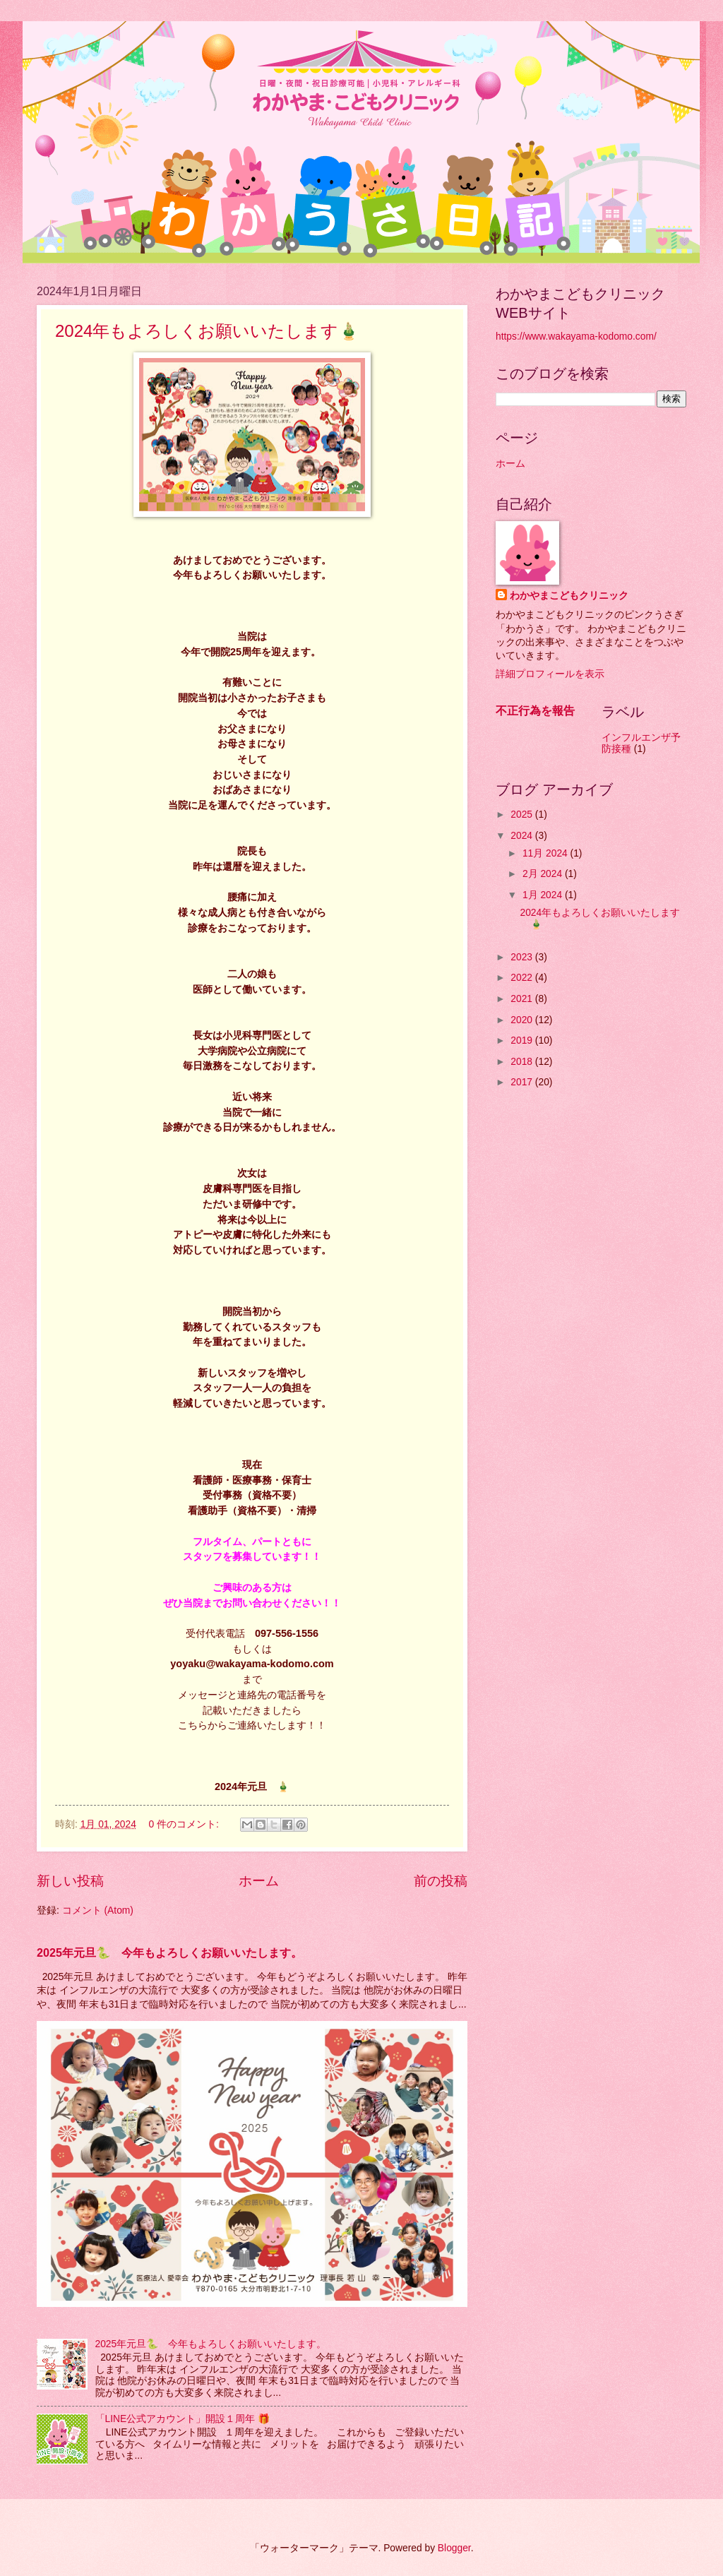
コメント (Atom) (97, 1910)
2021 (522, 999)
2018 (522, 1061)
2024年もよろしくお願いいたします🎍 (215, 330)
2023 (522, 957)
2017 (522, 1082)
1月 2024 (543, 895)
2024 (522, 835)
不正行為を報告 (535, 710)
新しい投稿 (70, 1880)
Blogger (454, 2548)
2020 (522, 1020)
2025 (522, 814)
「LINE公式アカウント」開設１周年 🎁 (182, 2419)
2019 (522, 1040)
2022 (522, 977)
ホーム (259, 1880)
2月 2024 (543, 874)
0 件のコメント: (185, 1824)
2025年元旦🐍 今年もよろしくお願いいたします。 (169, 1952)
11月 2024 (546, 853)
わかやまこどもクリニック (569, 595)
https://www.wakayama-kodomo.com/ (576, 336)
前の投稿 (440, 1880)
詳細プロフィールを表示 (550, 674)
